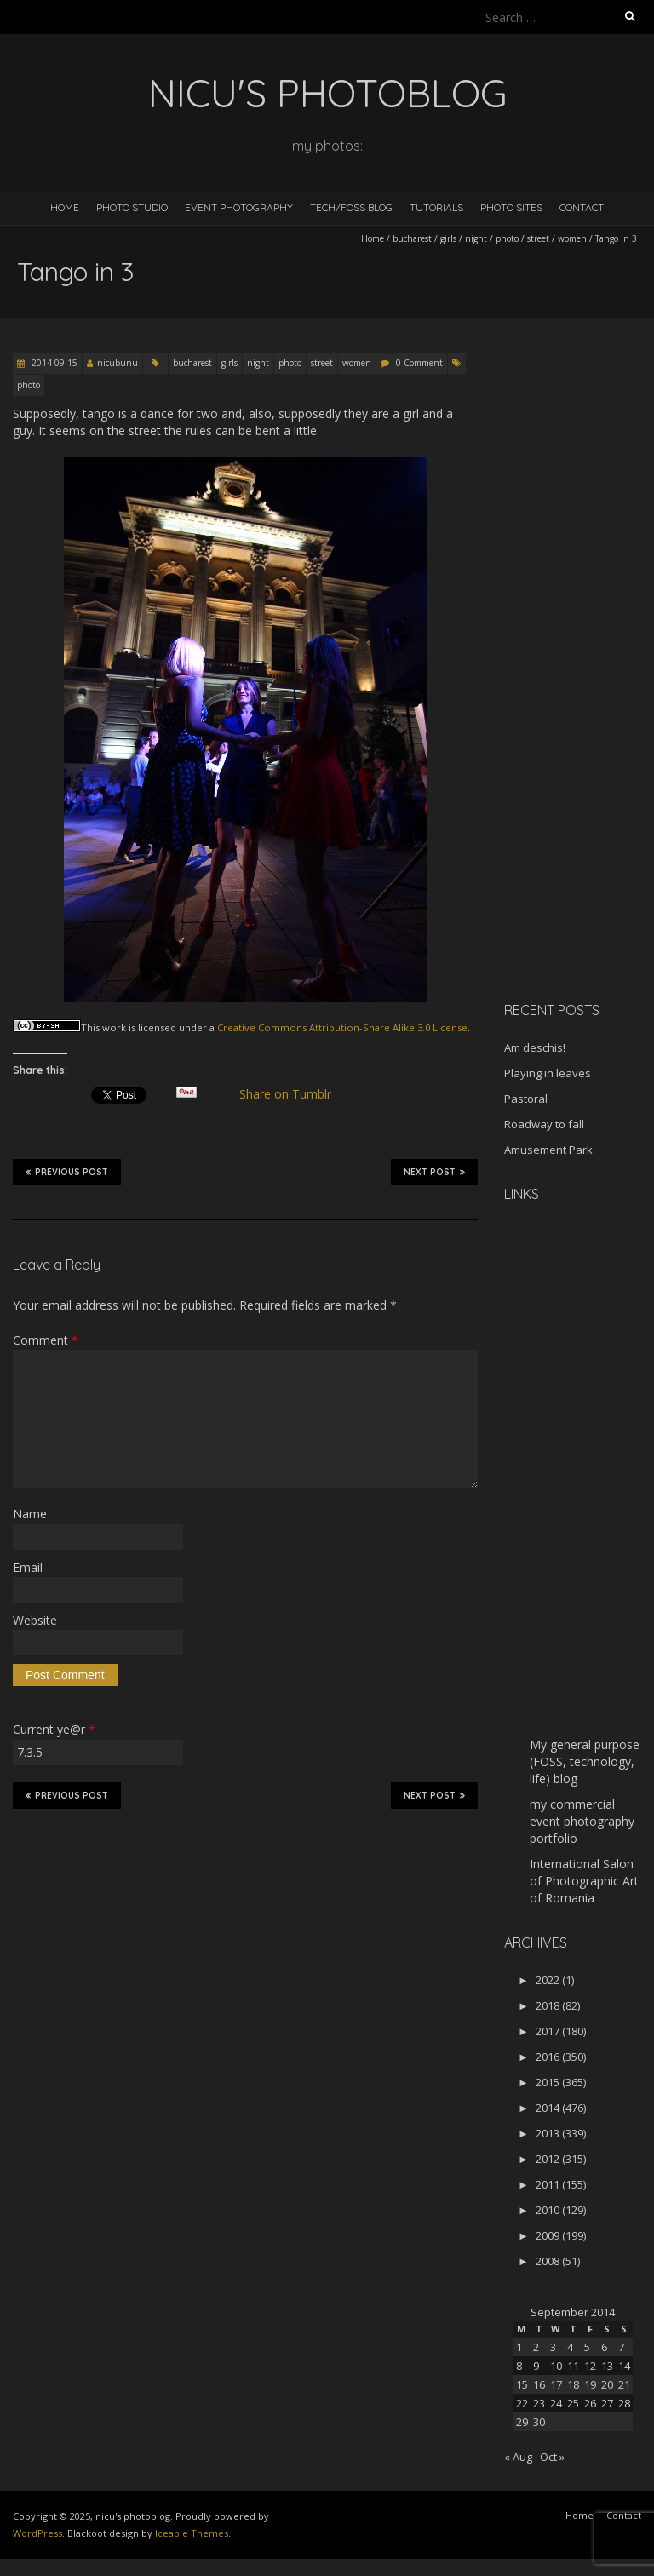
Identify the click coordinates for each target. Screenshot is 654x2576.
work (114, 1027)
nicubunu (117, 363)
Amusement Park (548, 1149)
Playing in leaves (547, 1073)
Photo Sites (511, 207)
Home (64, 207)
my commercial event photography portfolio (582, 1821)
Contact (581, 207)
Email (28, 1567)
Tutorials (436, 207)
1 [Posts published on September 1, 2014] (519, 2347)
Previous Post (67, 1171)
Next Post (434, 1171)
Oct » (552, 2456)
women (572, 238)
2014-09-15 (53, 363)
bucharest (412, 238)
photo (507, 238)
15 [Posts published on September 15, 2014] (522, 2384)
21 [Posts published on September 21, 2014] (624, 2384)
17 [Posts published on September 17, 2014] (556, 2384)
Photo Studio (132, 207)
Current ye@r (54, 1729)
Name (30, 1514)
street (538, 238)
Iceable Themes (191, 2533)
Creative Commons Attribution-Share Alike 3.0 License (342, 1027)
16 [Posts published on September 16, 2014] (539, 2384)
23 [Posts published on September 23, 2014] (539, 2403)
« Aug (518, 2456)
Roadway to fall (544, 1124)
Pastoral (526, 1098)
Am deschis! (534, 1047)
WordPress (37, 2533)
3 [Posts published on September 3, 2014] (553, 2347)
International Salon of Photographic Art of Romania (584, 1881)
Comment (45, 1340)
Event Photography (239, 207)
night (476, 238)
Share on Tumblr (292, 1094)
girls (448, 238)
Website (35, 1620)
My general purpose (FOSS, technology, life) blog (585, 1761)
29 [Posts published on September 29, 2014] (522, 2422)
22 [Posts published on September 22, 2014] (522, 2403)
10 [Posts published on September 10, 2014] (556, 2365)
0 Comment (419, 363)
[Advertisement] (579, 718)
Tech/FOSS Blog (351, 207)
